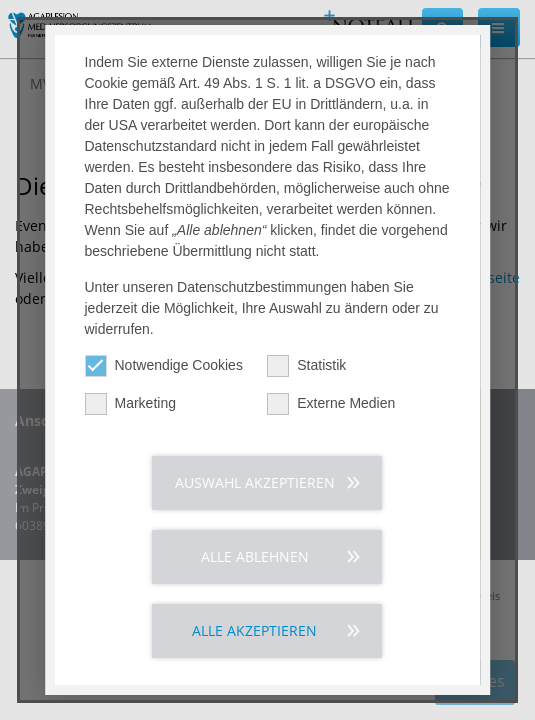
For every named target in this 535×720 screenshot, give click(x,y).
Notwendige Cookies (164, 365)
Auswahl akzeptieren (255, 482)
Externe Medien (332, 403)
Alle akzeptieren (255, 630)
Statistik (307, 365)
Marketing (130, 403)
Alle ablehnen (255, 556)
